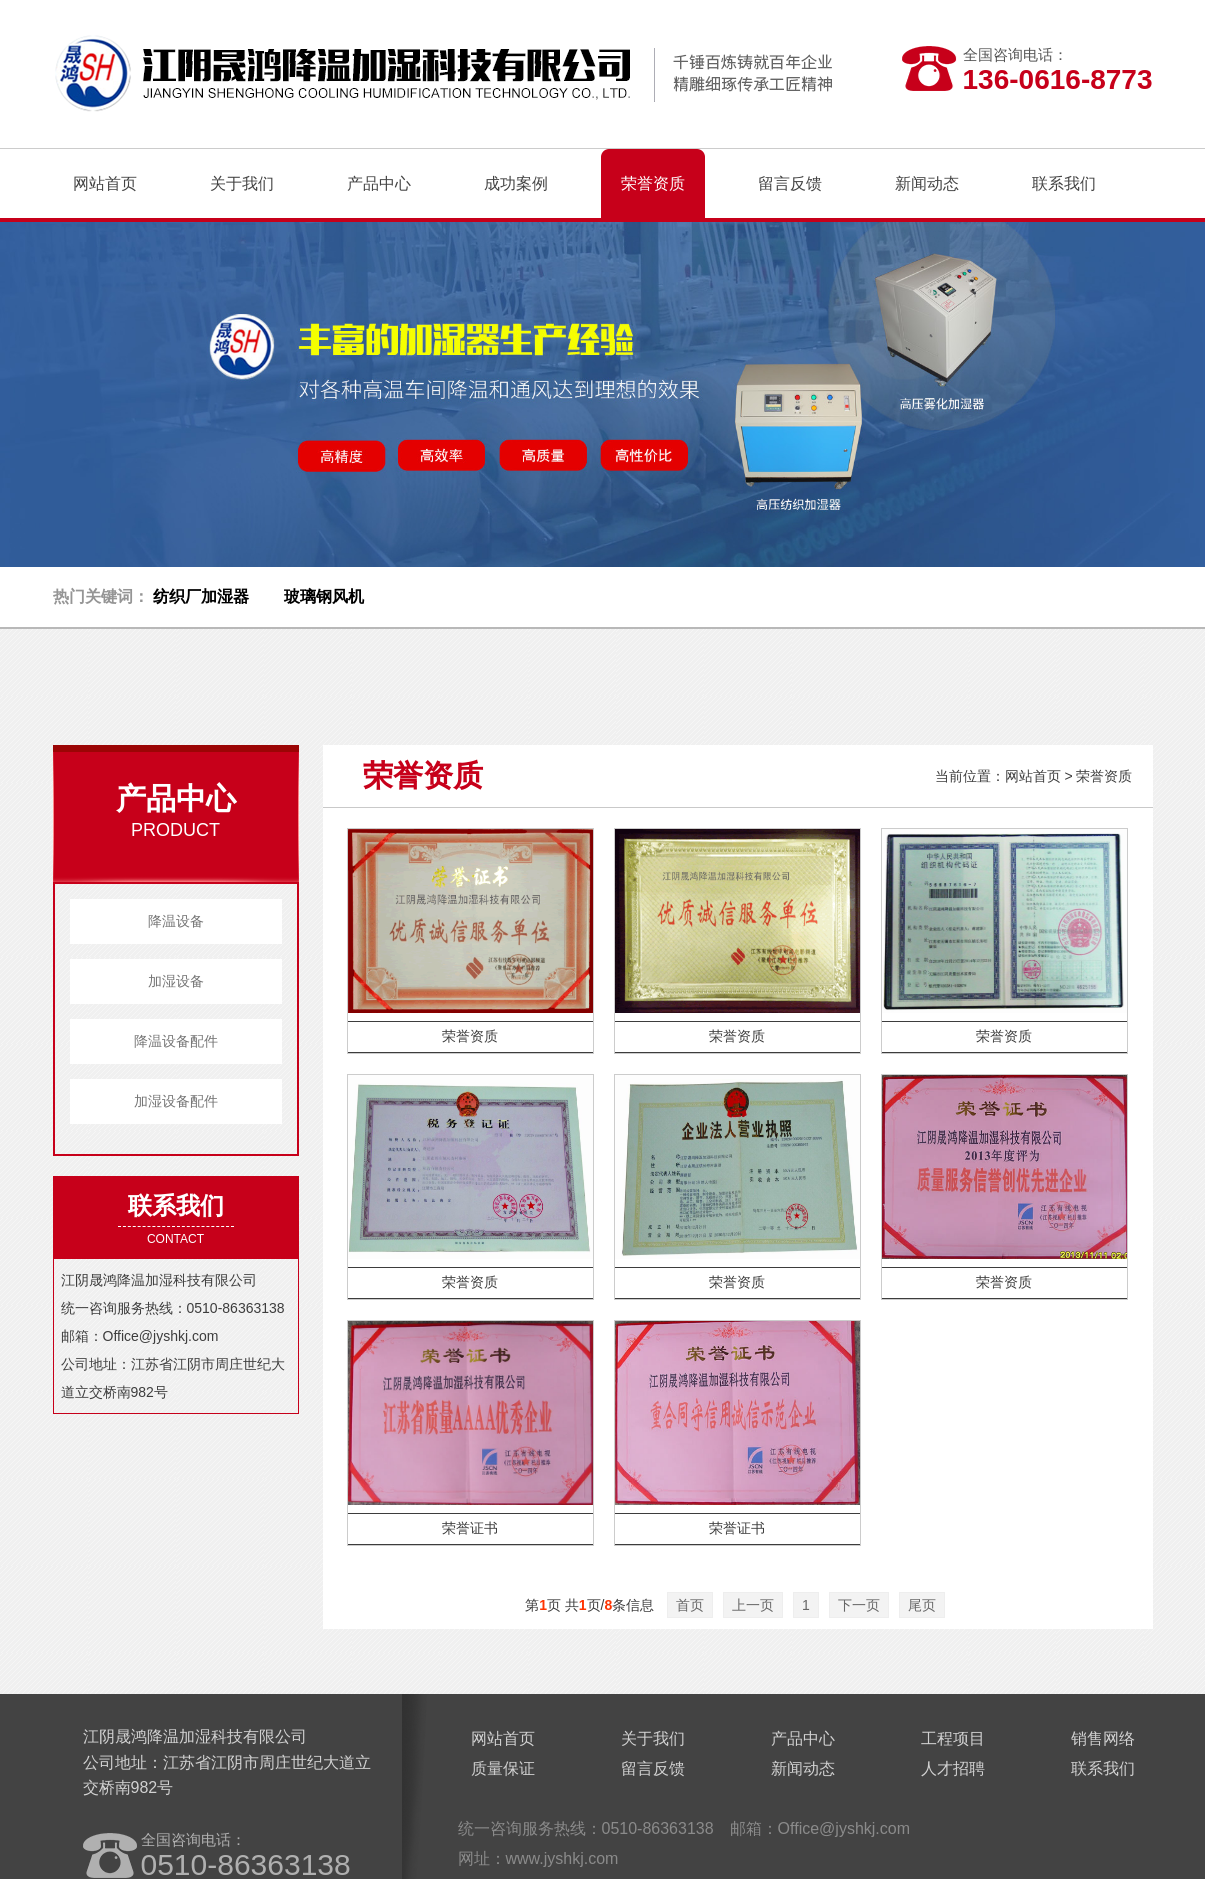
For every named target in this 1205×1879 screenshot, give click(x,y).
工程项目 (953, 1738)
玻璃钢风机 (324, 596)
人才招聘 (953, 1768)
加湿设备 (176, 981)
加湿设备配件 (176, 1101)
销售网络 (1103, 1738)
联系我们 (1103, 1768)
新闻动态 (803, 1768)
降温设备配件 (176, 1041)
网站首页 (105, 183)
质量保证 (503, 1768)
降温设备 (176, 921)
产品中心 (803, 1738)
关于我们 (653, 1738)
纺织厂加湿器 (201, 596)
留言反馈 (653, 1768)
